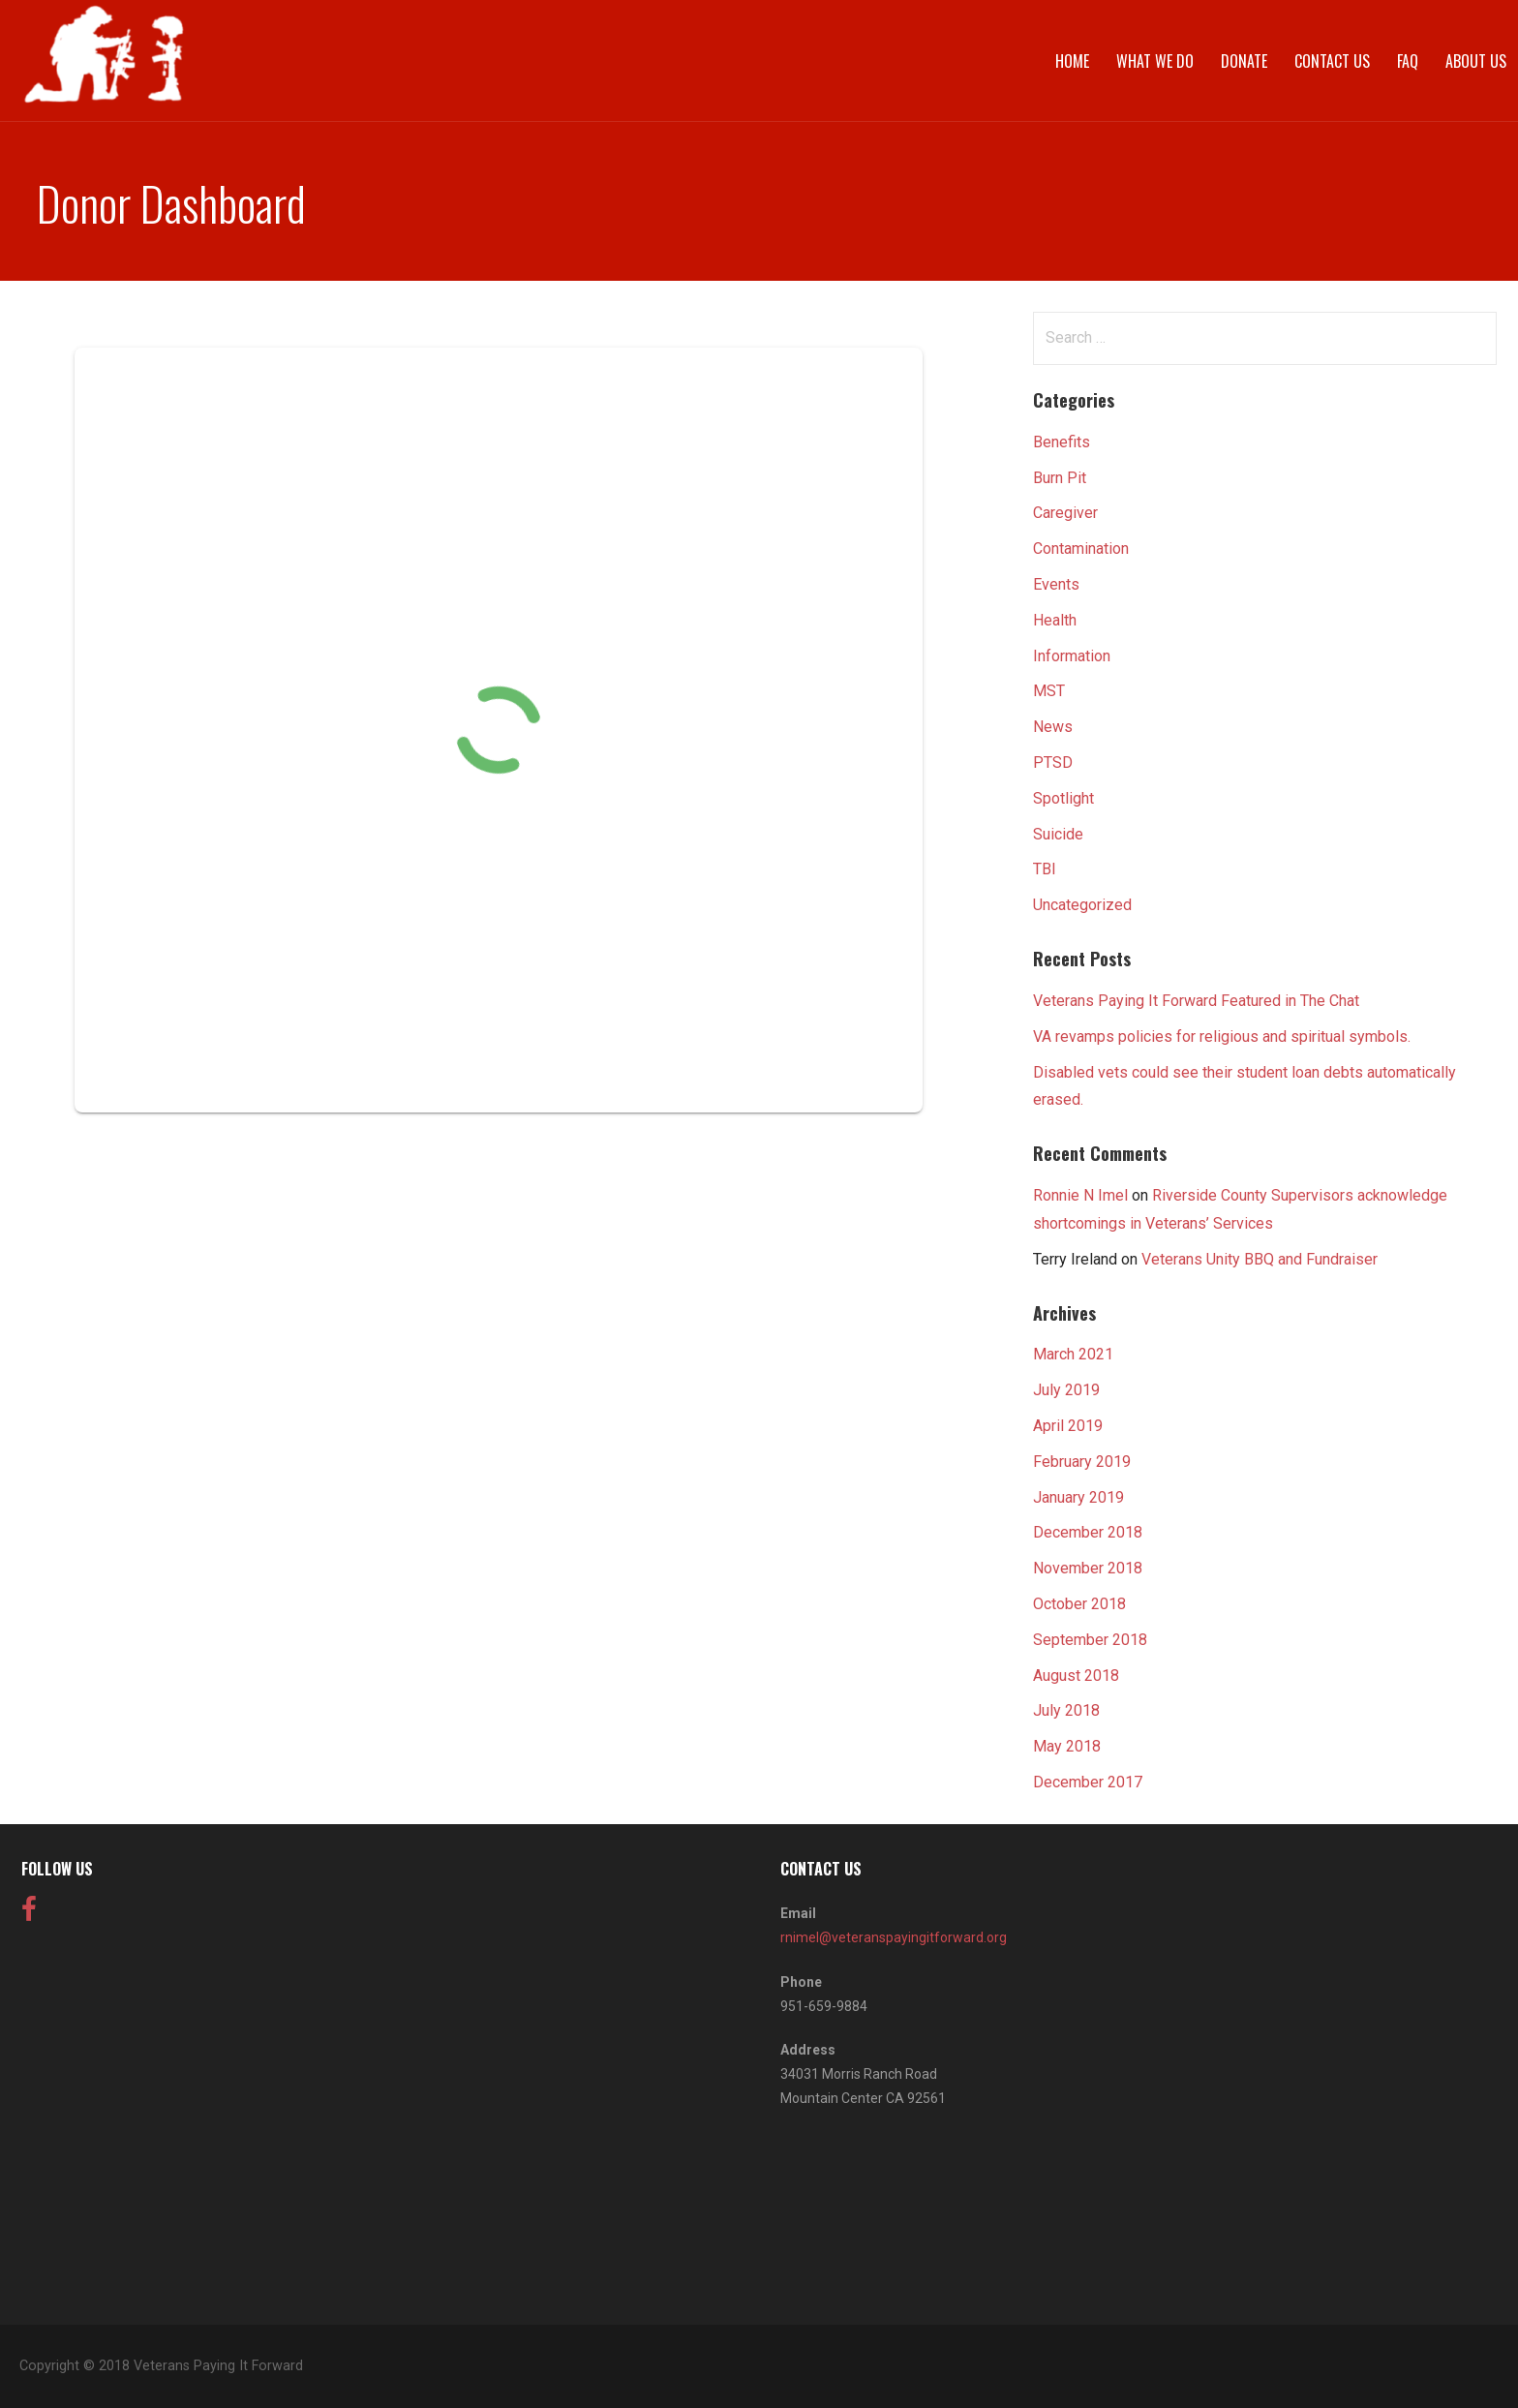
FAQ (1407, 61)
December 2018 (1087, 1532)
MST (1049, 691)
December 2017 (1087, 1782)
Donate (1244, 61)
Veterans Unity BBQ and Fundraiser (1259, 1259)
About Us (1475, 61)
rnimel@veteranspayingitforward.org (893, 1937)
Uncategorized (1082, 905)
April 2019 (1068, 1426)
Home (1072, 61)
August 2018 (1076, 1675)
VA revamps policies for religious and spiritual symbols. (1222, 1036)
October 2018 (1079, 1604)
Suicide (1058, 834)
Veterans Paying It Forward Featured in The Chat (1196, 1000)
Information (1071, 656)
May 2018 (1067, 1746)
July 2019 (1066, 1390)
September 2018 (1090, 1640)
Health (1055, 620)
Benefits (1061, 442)
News (1053, 726)
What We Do (1155, 61)
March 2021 (1073, 1354)
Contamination (1081, 548)
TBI (1044, 869)
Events (1056, 584)
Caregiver (1065, 512)
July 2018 (1066, 1710)
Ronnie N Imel (1080, 1195)
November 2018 (1087, 1568)
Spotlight (1063, 798)
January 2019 (1078, 1497)
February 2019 (1082, 1461)
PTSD (1053, 762)
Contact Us (1332, 61)
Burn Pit (1059, 478)
